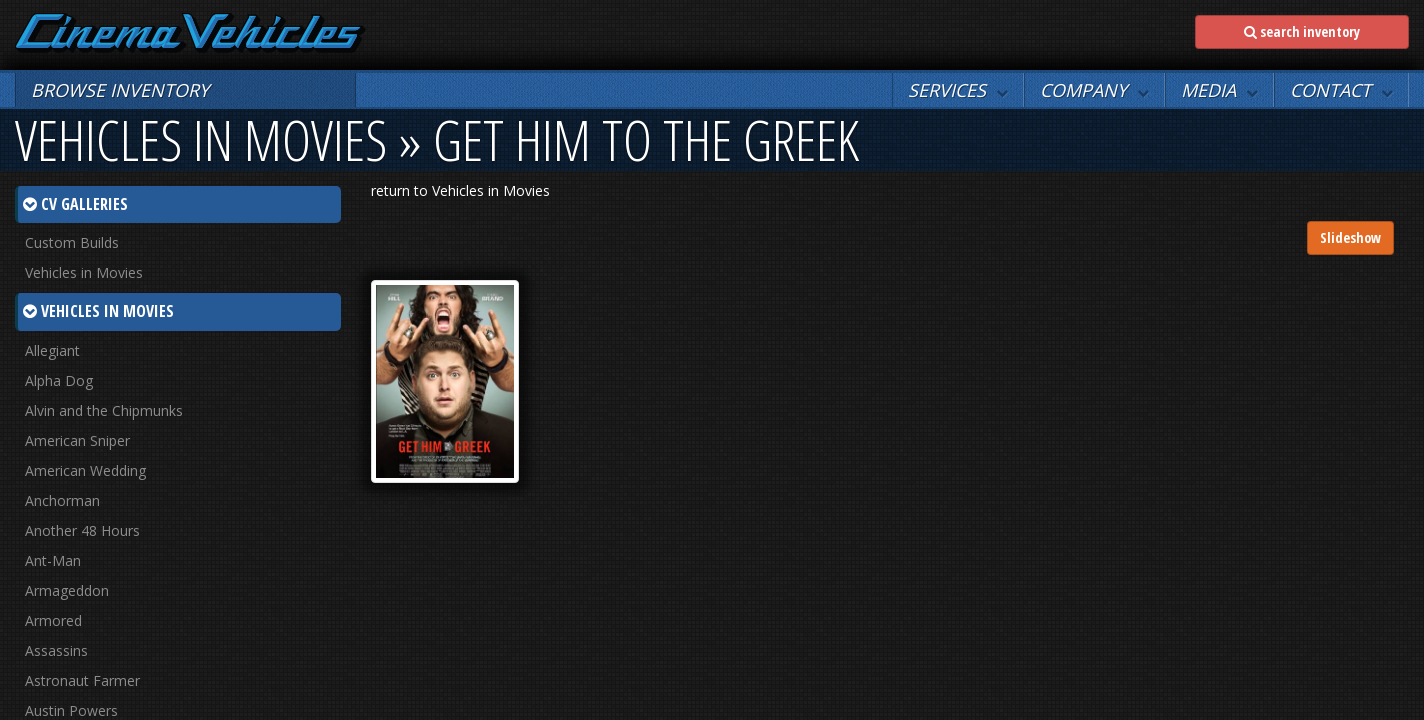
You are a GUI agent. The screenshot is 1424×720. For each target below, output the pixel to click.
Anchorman (62, 500)
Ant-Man (53, 560)
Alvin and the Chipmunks (104, 410)
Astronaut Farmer (82, 680)
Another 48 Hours (82, 530)
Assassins (56, 650)
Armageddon (67, 590)
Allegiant (52, 350)
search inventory (1302, 31)
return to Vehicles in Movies (460, 190)
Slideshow (1350, 237)
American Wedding (85, 470)
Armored (53, 620)
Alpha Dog (59, 380)
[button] (958, 90)
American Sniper (77, 440)
